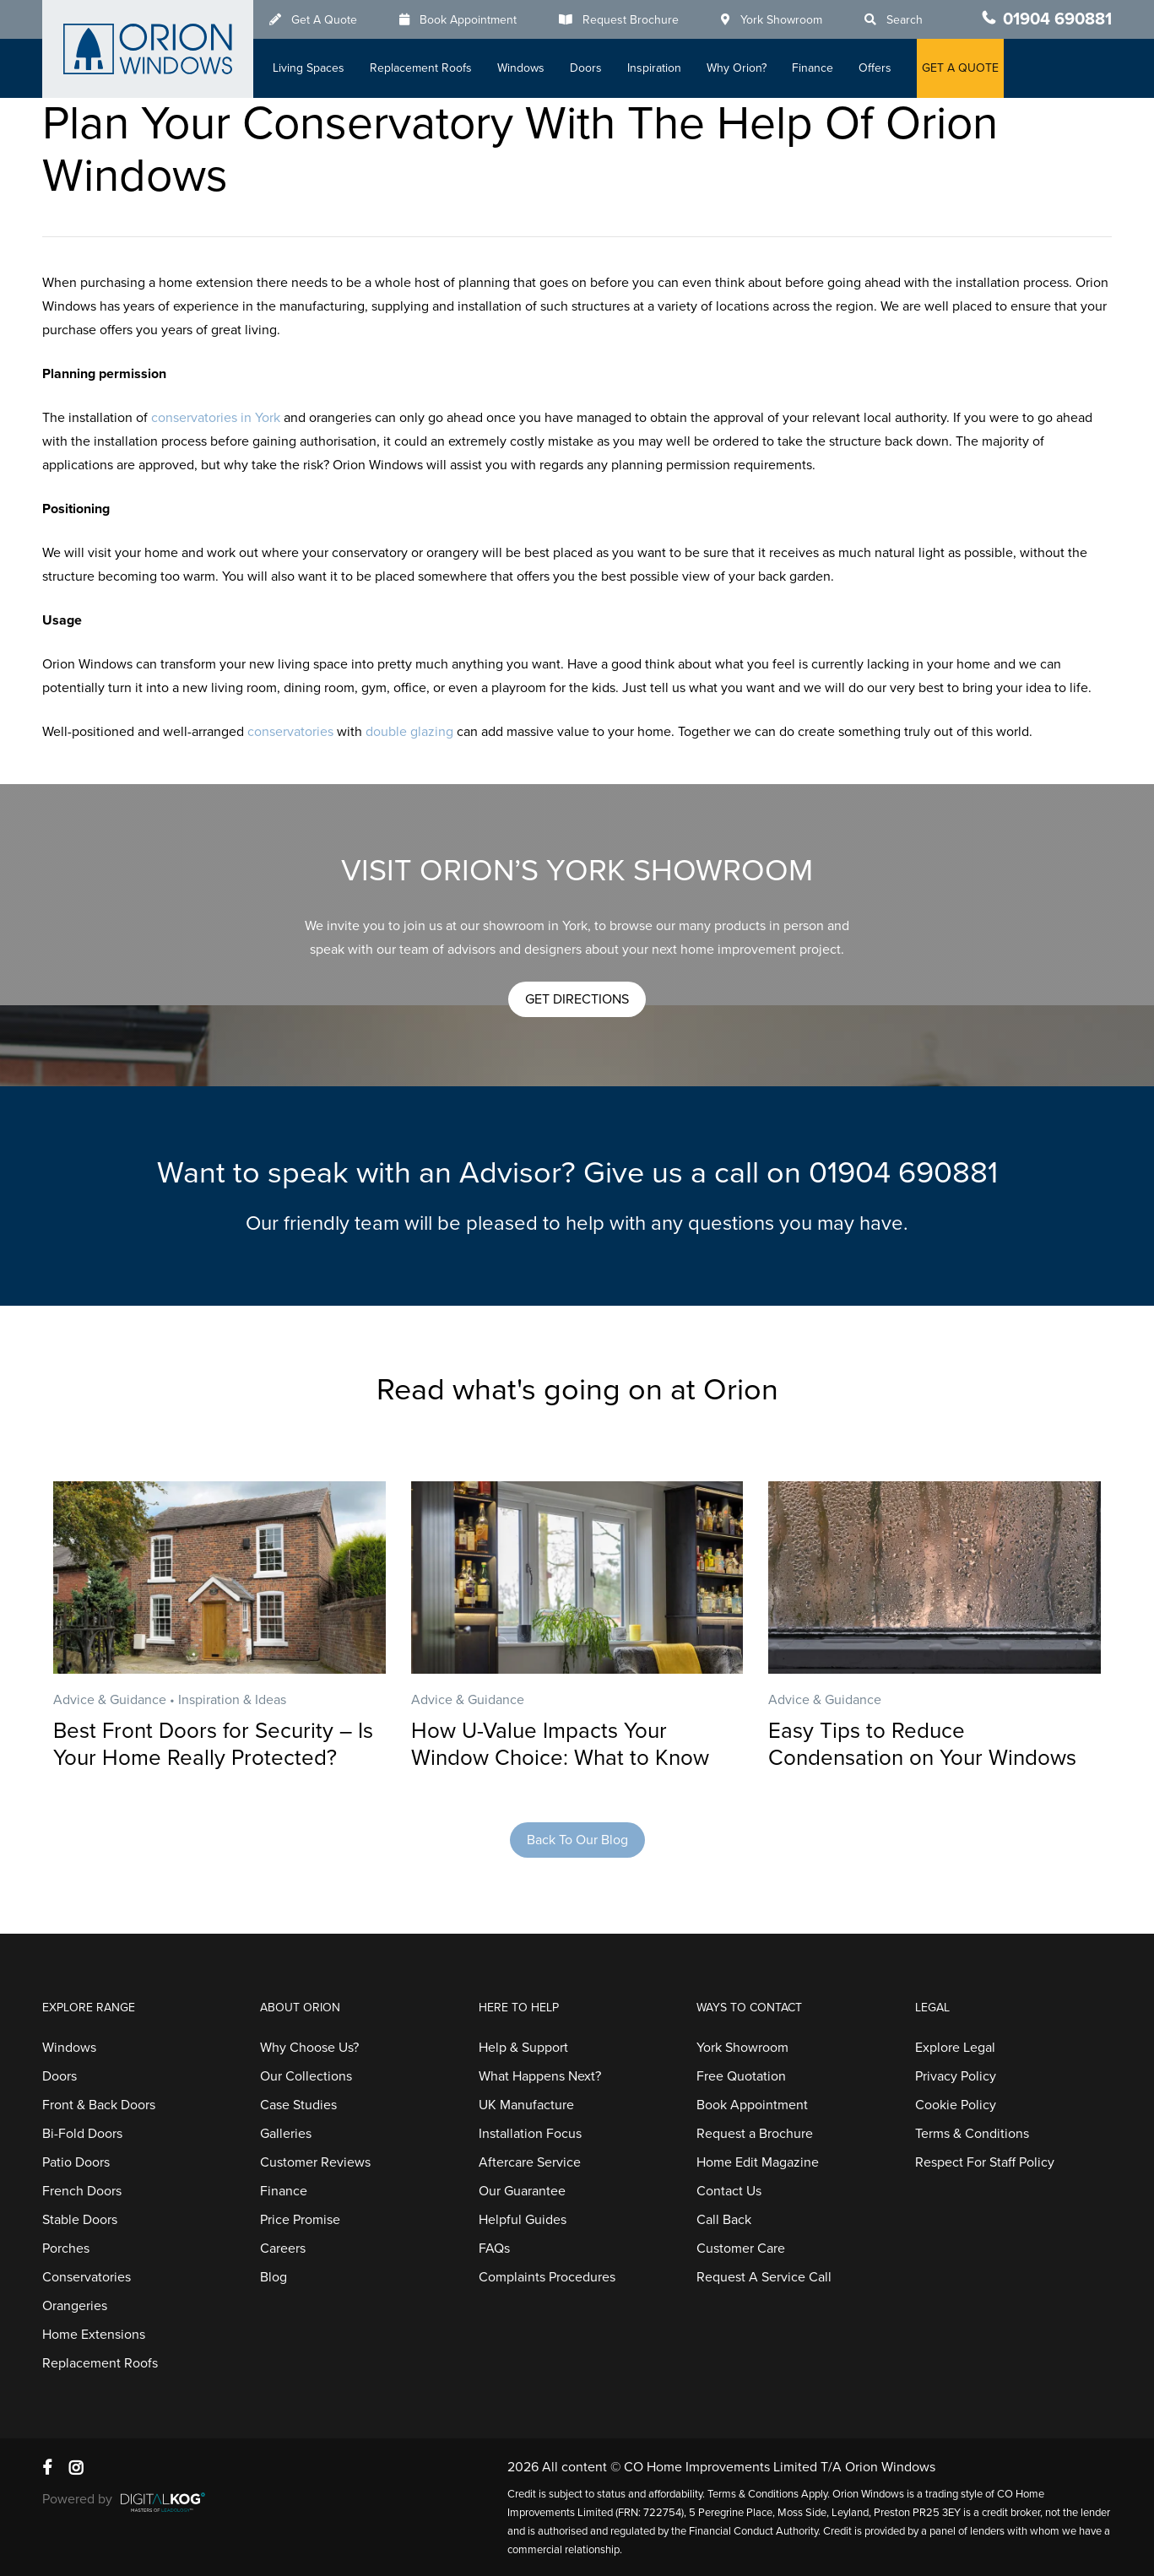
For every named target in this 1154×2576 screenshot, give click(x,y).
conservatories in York (215, 417)
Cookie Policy (955, 2105)
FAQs (494, 2248)
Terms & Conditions (972, 2133)
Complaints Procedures (547, 2277)
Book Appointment (468, 20)
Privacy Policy (955, 2076)
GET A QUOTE (960, 68)
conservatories (290, 731)
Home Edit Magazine (757, 2162)
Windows (520, 68)
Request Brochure (630, 20)
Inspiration (654, 68)
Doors (586, 68)
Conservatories (86, 2277)
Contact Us (728, 2191)
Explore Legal (955, 2047)
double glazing (409, 731)
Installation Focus (530, 2133)
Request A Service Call (764, 2277)
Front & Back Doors (98, 2105)
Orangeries (74, 2305)
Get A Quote (324, 20)
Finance (812, 68)
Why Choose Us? (309, 2047)
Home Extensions (93, 2334)
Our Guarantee (522, 2191)
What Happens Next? (540, 2076)
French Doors (82, 2191)
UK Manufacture (526, 2105)
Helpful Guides (522, 2219)
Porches (65, 2248)
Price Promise (300, 2219)
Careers (283, 2248)
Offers (875, 68)
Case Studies (298, 2105)
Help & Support (523, 2047)
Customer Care (740, 2248)
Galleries (286, 2133)
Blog (273, 2277)
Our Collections (306, 2076)
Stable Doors (79, 2219)
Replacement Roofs (421, 68)
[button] (577, 999)
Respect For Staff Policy (984, 2162)
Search (904, 20)
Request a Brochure (754, 2133)
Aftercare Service (530, 2162)
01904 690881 (1057, 19)
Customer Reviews (315, 2162)
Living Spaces (308, 68)
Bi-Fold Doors (82, 2133)
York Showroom (781, 20)
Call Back (723, 2219)
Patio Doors (76, 2162)
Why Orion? (737, 68)
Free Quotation (741, 2076)
